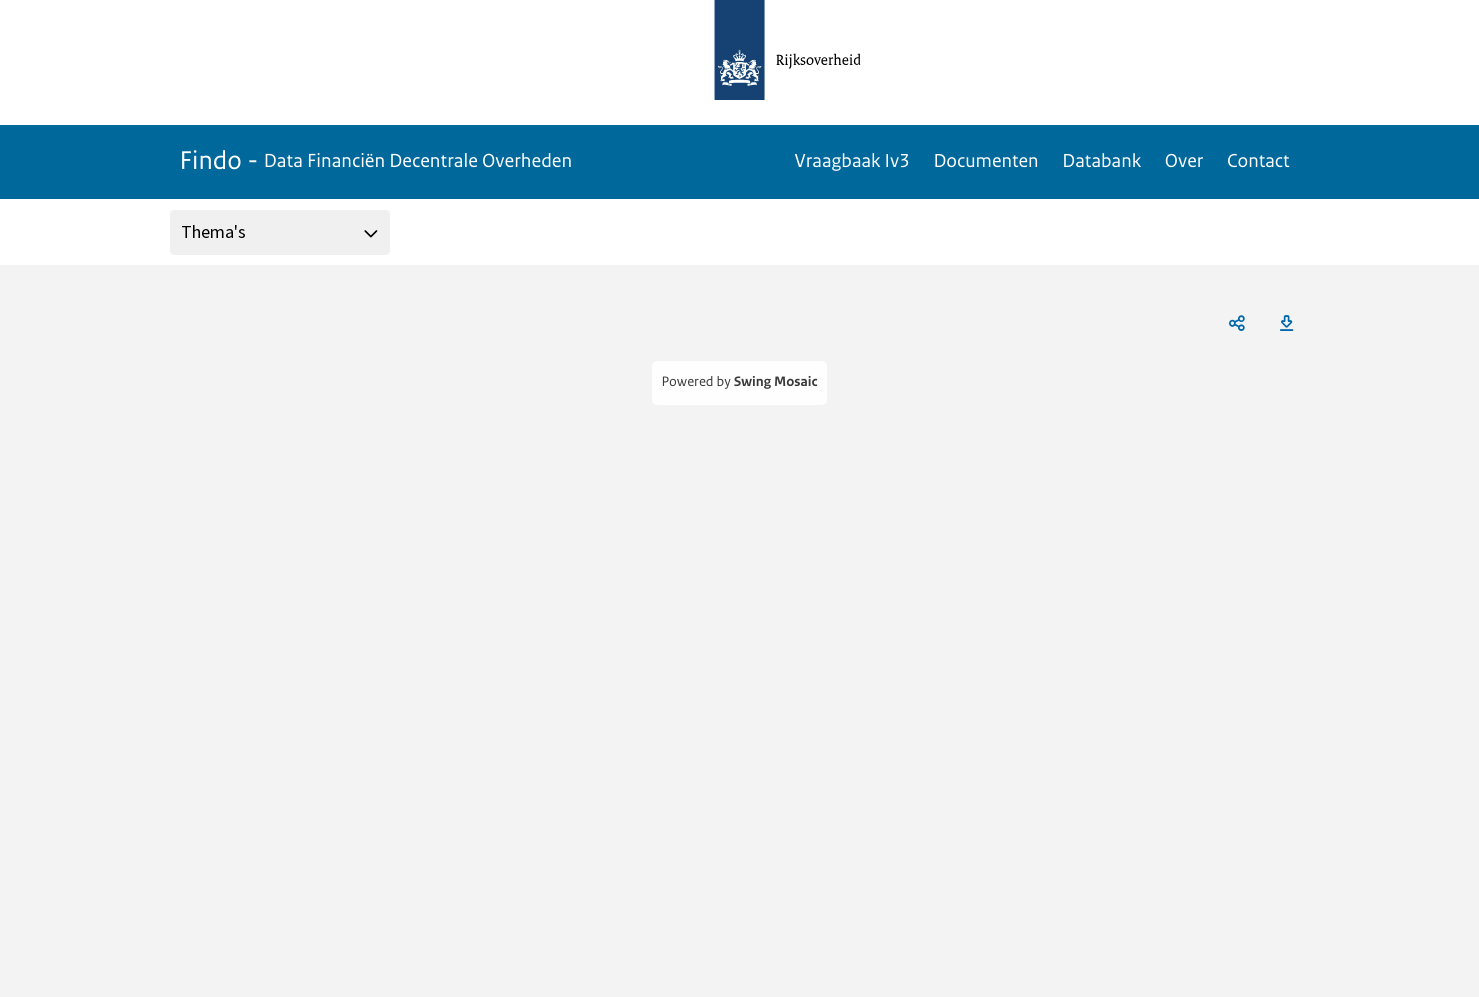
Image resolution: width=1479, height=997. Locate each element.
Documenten (985, 161)
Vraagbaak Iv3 (852, 161)
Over (1184, 161)
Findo (376, 161)
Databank (1101, 161)
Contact (1258, 161)
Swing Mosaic (776, 382)
